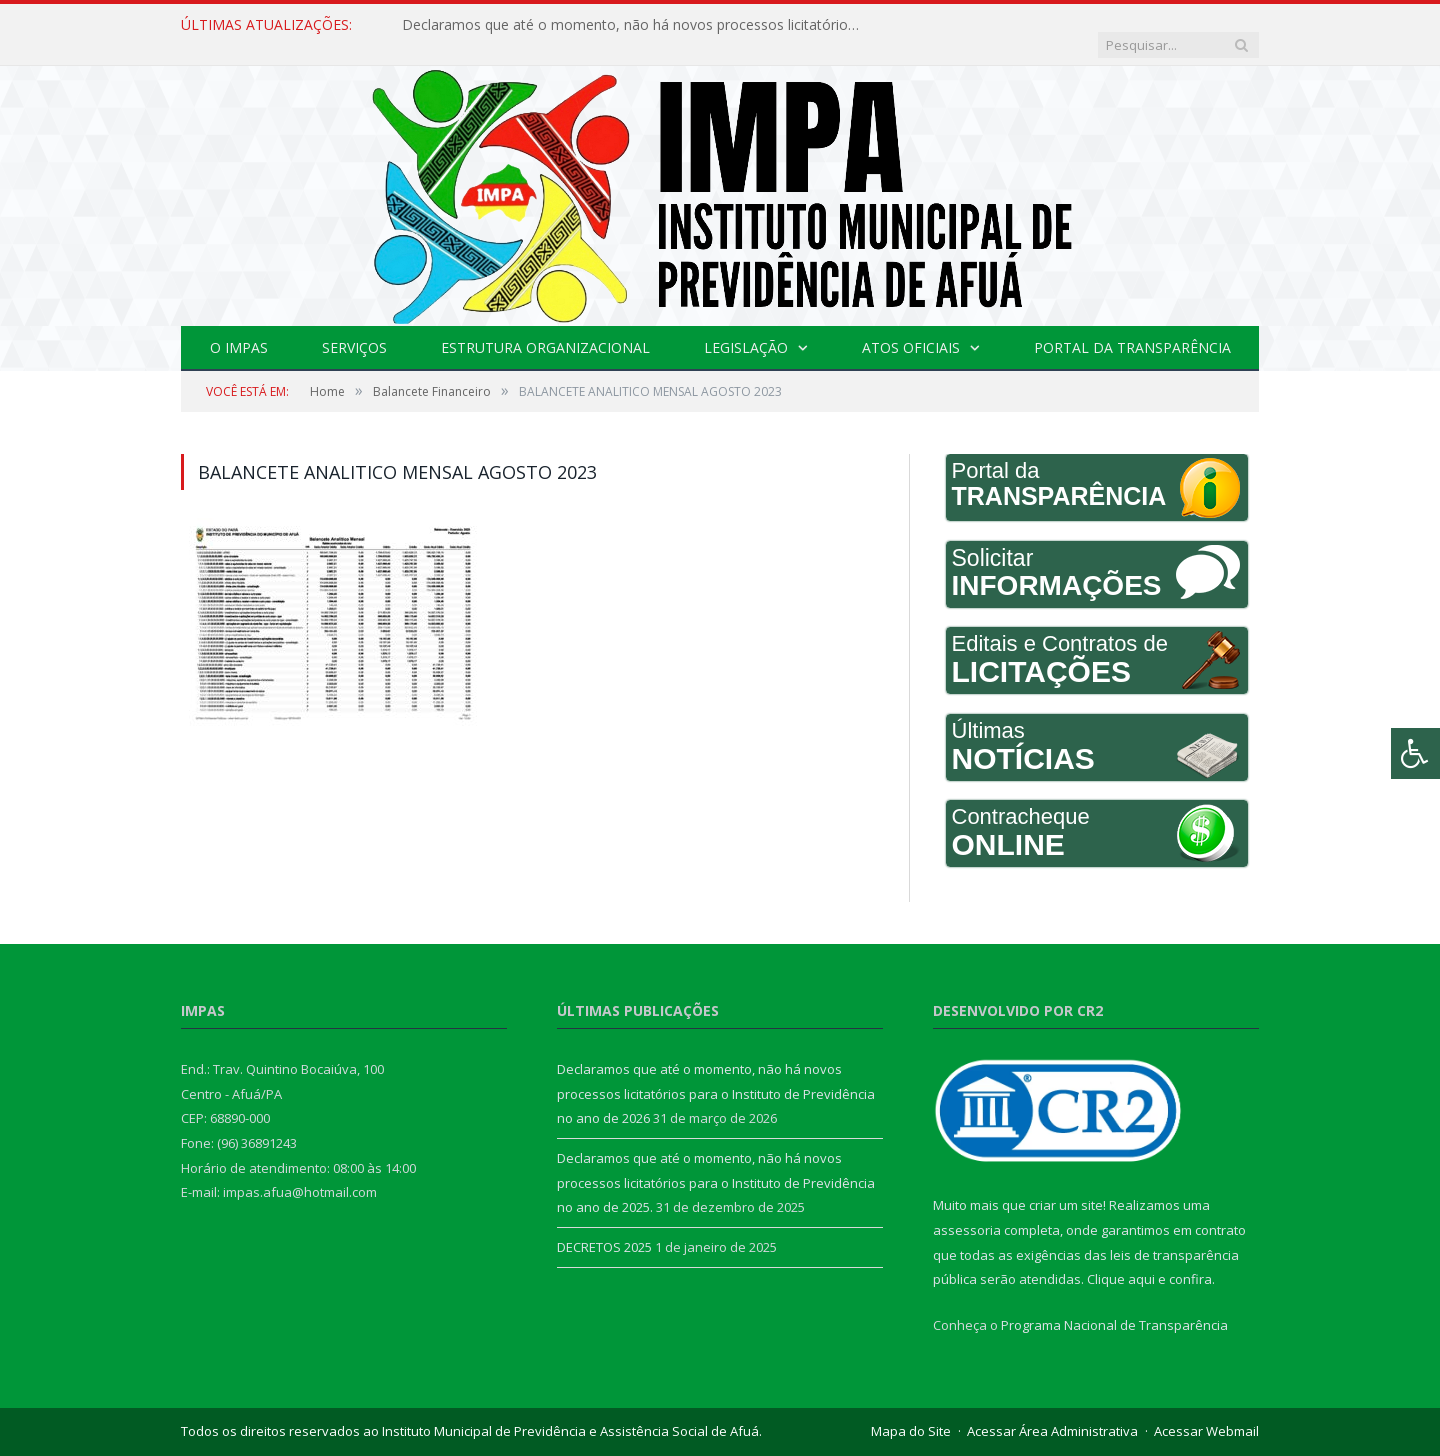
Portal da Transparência (1132, 327)
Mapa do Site (911, 1411)
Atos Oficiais (911, 327)
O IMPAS (239, 327)
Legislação (746, 327)
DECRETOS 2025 (604, 1227)
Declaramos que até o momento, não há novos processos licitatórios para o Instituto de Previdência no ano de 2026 (632, 25)
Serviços (354, 327)
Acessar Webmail (1206, 1411)
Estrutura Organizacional (545, 327)
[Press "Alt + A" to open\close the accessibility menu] (1415, 753)
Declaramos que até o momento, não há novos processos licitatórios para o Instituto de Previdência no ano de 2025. (716, 1162)
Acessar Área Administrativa (1052, 1411)
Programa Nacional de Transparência (1114, 1305)
